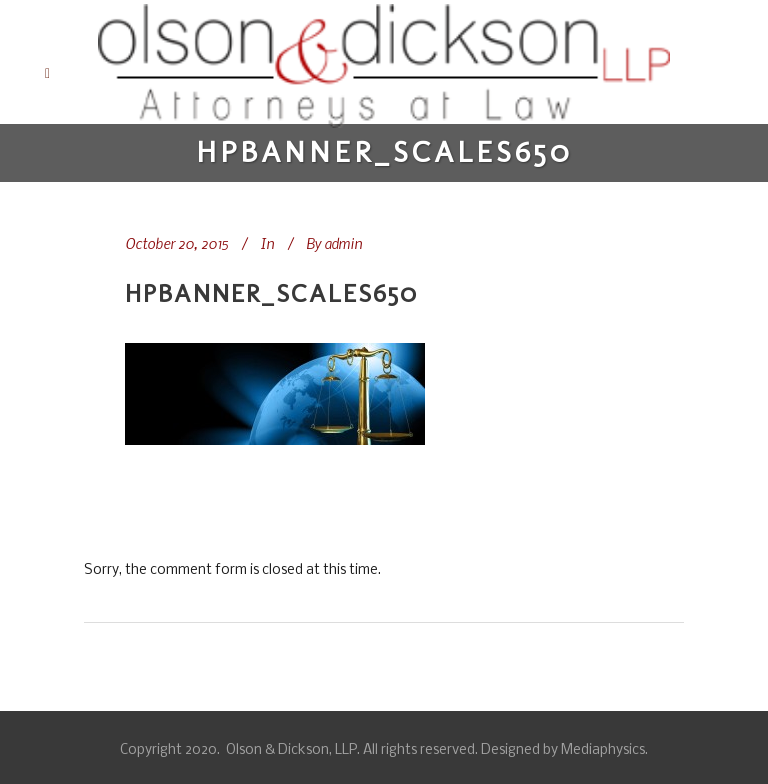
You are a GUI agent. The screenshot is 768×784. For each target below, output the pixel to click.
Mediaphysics (603, 750)
